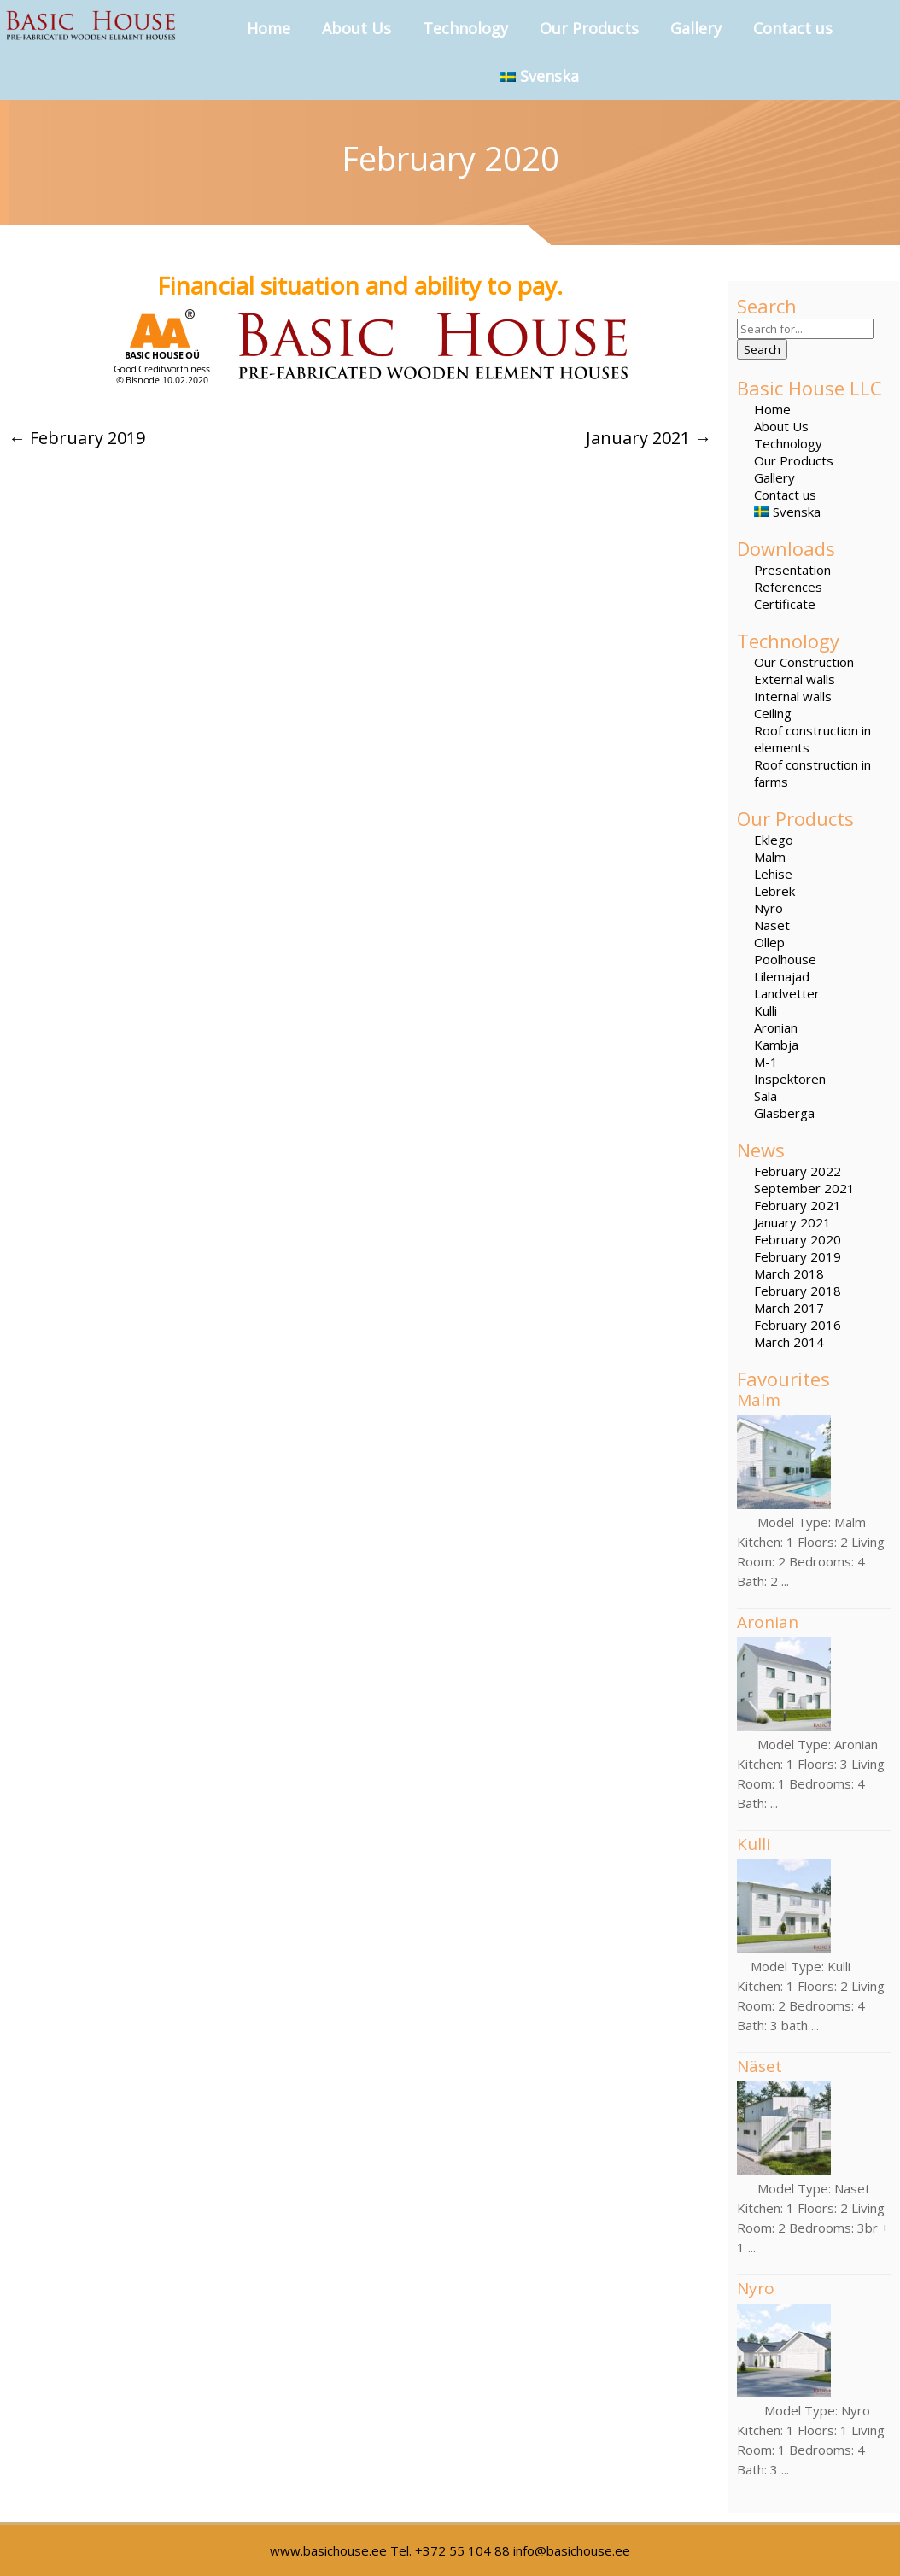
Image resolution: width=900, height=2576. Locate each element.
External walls (794, 679)
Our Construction (804, 661)
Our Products (589, 28)
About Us (356, 28)
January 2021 (792, 1222)
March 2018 (789, 1273)
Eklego (773, 839)
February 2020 (797, 1239)
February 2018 (797, 1290)
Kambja (776, 1044)
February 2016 (797, 1324)
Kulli (765, 1010)
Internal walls (793, 696)
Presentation (792, 569)
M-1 (766, 1061)
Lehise (773, 873)
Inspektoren (790, 1078)
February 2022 (797, 1171)
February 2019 (797, 1256)
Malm (770, 856)
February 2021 (797, 1205)
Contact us (793, 28)
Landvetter (787, 993)
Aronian (776, 1027)
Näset (772, 925)
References (788, 586)
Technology (465, 28)
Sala (765, 1095)
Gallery (696, 28)
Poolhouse (785, 959)
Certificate (784, 603)
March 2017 (789, 1307)
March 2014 (789, 1341)
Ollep (769, 942)
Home (268, 28)
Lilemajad (781, 976)
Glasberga (784, 1112)
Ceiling (773, 713)
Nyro (768, 907)
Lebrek (774, 890)
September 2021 (804, 1188)
